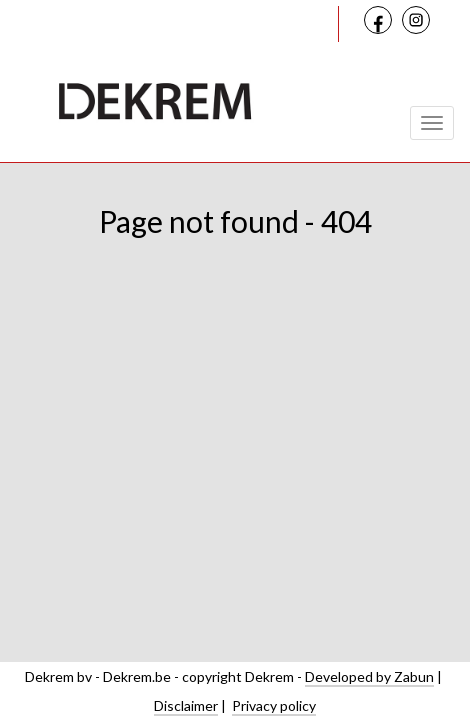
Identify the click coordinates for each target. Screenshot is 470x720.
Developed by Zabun (369, 676)
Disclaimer (186, 705)
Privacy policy (274, 705)
